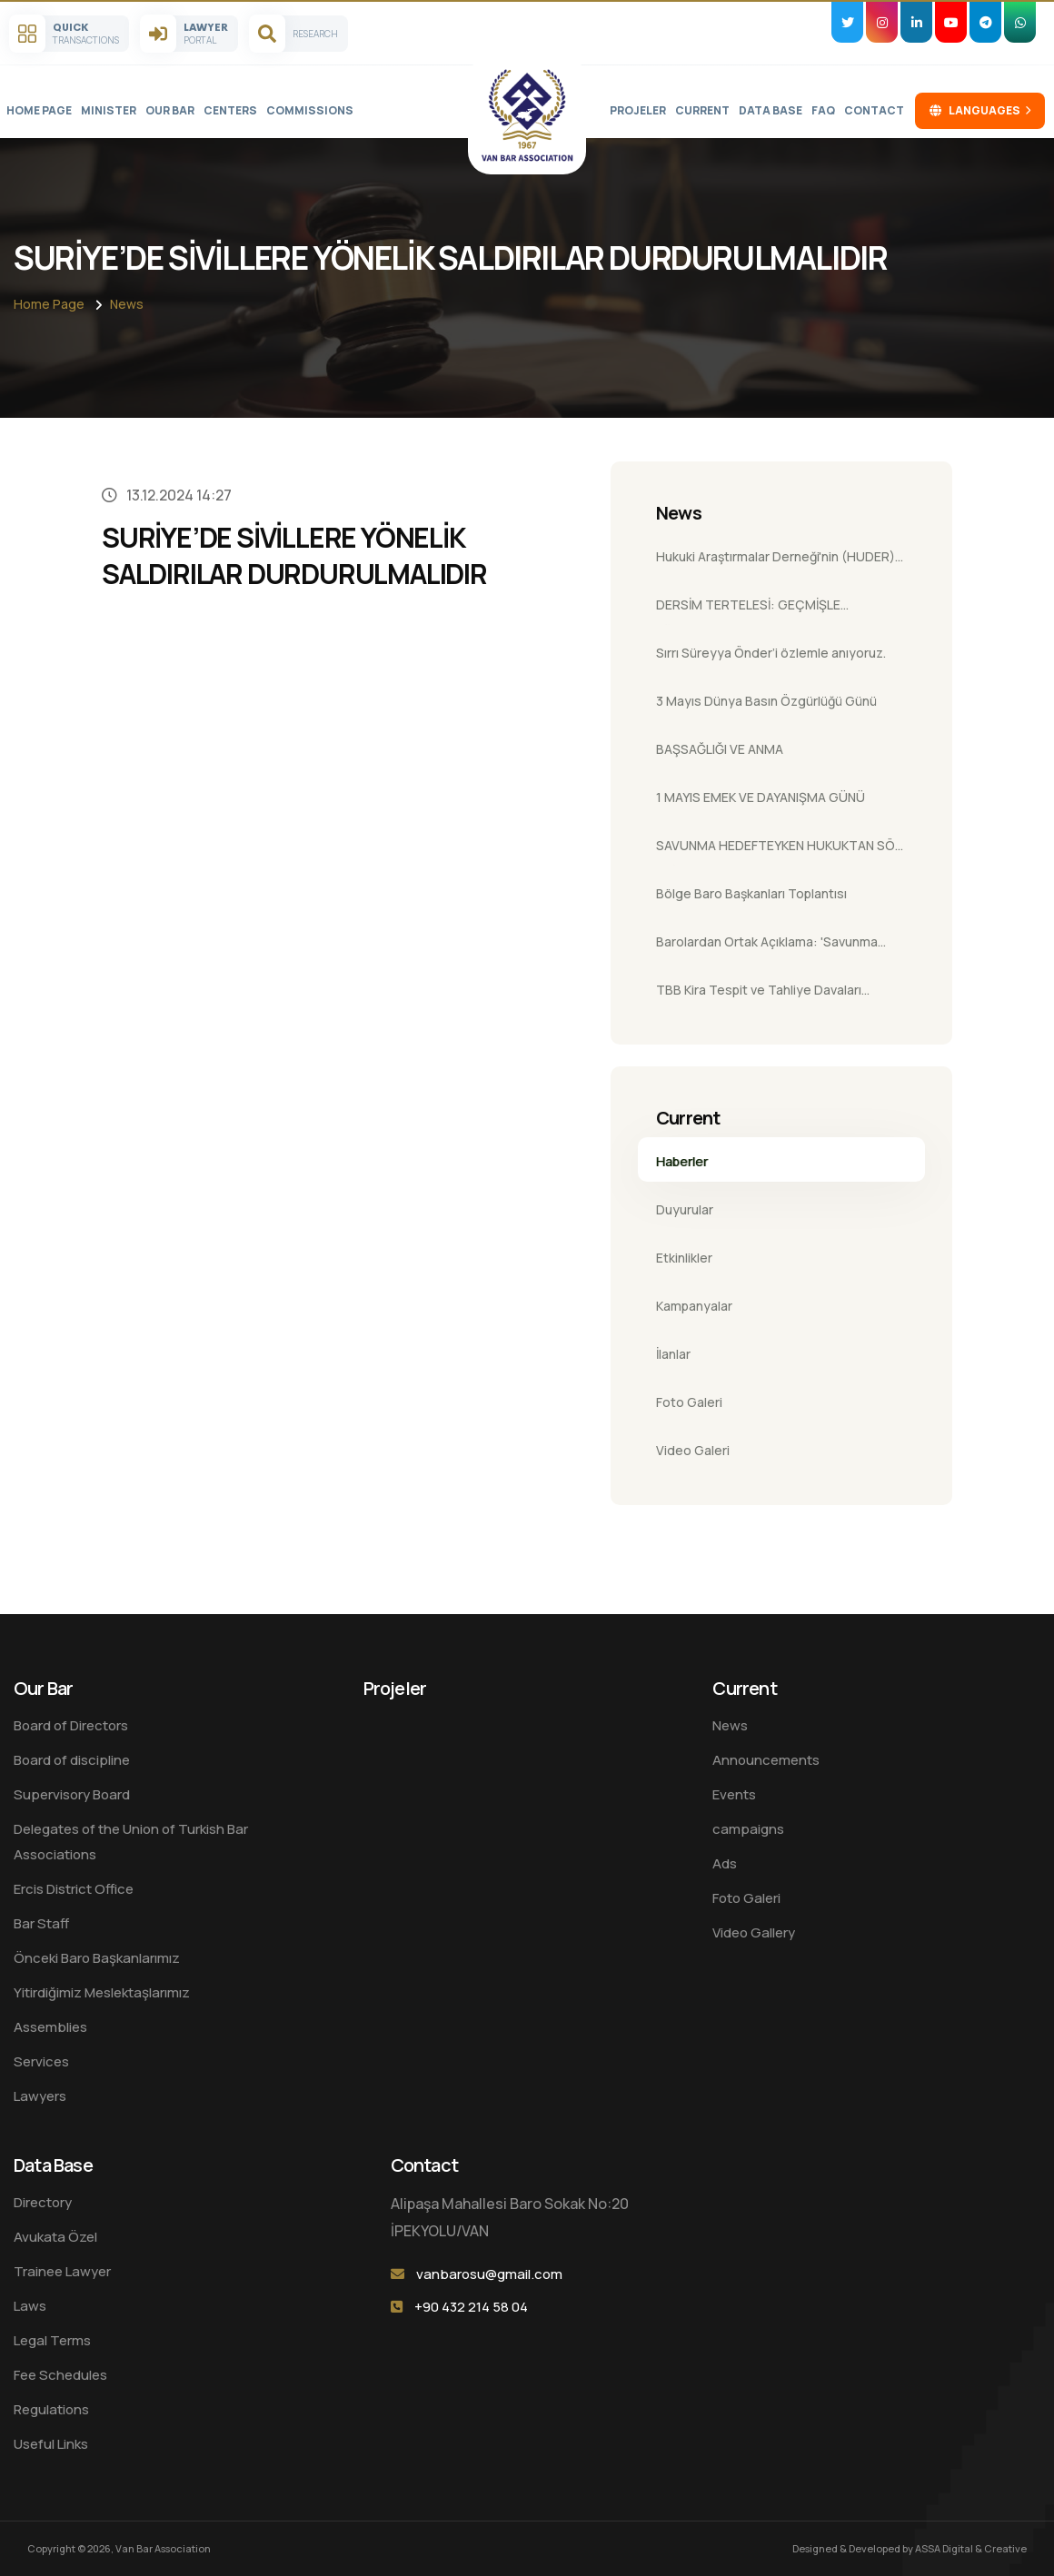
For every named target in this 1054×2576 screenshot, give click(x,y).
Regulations (51, 2409)
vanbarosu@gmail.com (489, 2274)
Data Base (770, 110)
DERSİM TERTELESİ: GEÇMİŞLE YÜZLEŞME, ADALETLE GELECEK (751, 610)
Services (41, 2061)
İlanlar (673, 1353)
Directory (43, 2202)
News (127, 303)
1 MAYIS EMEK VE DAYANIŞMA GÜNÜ (760, 797)
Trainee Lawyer (62, 2271)
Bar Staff (41, 1923)
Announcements (766, 1759)
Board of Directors (71, 1725)
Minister (108, 110)
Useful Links (51, 2443)
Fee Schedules (60, 2374)
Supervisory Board (72, 1794)
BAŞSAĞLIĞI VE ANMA (719, 749)
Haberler (682, 1161)
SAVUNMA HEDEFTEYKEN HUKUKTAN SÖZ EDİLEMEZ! (779, 851)
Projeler (638, 110)
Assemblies (50, 2026)
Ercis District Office (74, 1888)
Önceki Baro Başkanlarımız (97, 1957)
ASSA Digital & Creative (971, 2548)
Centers (230, 110)
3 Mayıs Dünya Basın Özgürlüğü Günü (766, 700)
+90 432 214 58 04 (471, 2306)
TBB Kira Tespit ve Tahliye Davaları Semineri (758, 995)
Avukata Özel (55, 2236)
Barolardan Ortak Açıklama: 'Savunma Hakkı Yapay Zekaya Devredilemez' (767, 947)
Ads (724, 1863)
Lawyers (40, 2095)
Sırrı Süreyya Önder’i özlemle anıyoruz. (771, 652)
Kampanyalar (694, 1305)
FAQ (823, 110)
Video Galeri (693, 1450)
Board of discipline (72, 1759)
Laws (30, 2305)
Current (702, 110)
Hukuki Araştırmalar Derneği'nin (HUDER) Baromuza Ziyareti (775, 562)
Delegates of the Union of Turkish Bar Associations (131, 1841)
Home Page (39, 110)
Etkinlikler (684, 1257)
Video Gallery (753, 1932)
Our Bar (169, 110)
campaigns (748, 1828)
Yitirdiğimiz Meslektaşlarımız (102, 1992)
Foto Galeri (689, 1402)
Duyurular (684, 1209)
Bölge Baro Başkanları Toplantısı (751, 893)
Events (734, 1794)
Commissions (309, 110)
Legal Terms (52, 2340)
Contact (874, 110)
